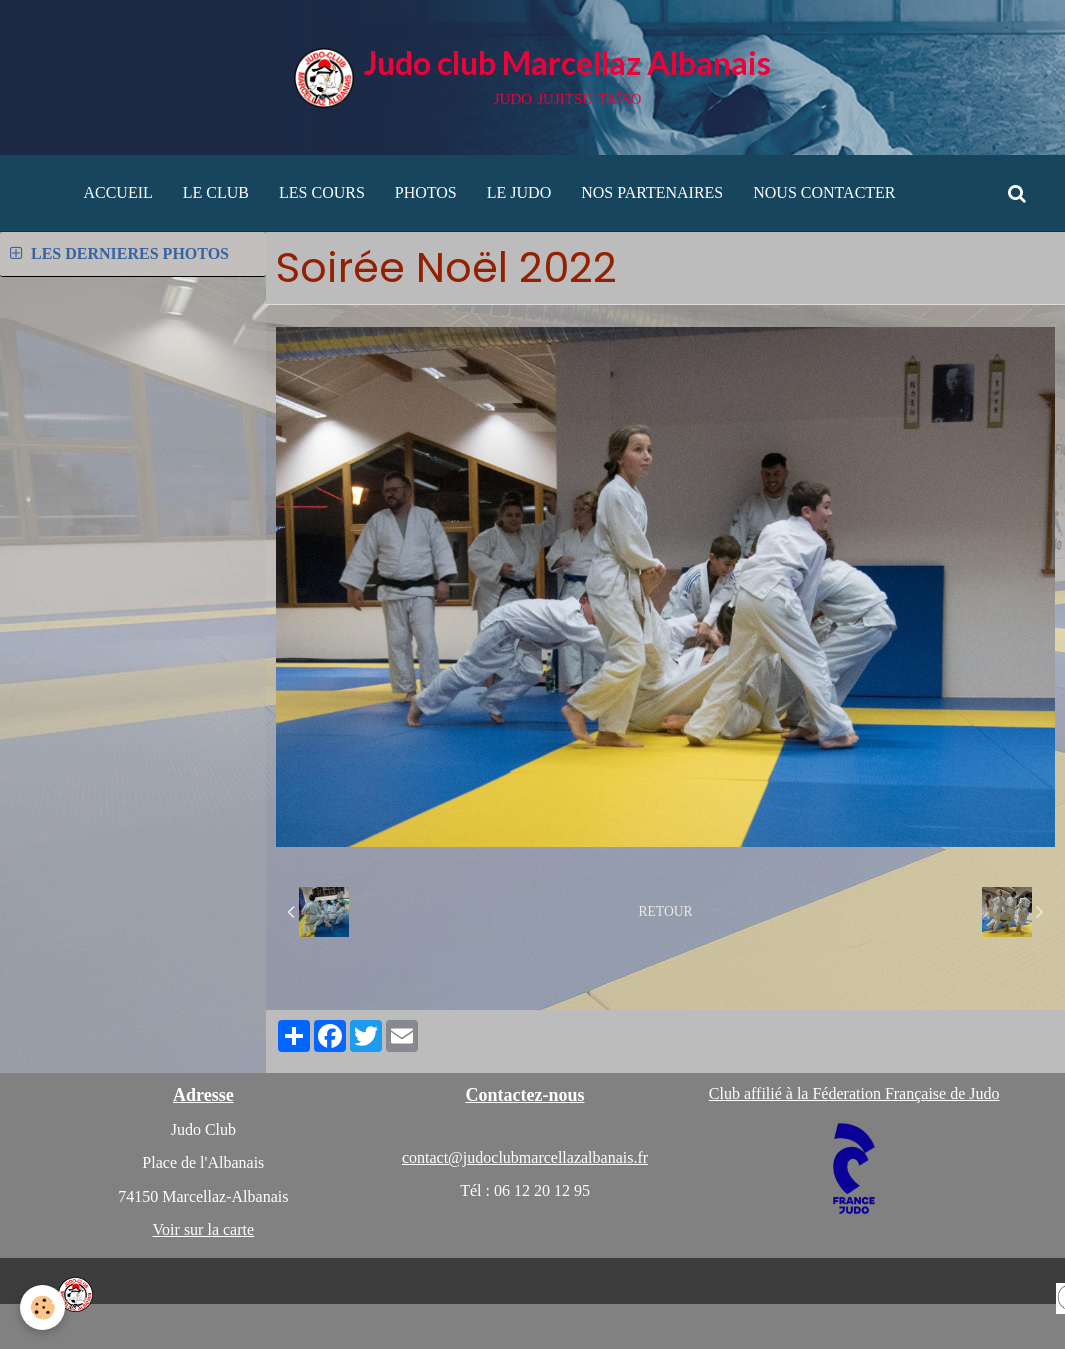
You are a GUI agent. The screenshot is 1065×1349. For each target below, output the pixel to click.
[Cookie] (42, 1307)
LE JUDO (519, 192)
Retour (666, 911)
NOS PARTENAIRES (652, 192)
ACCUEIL (117, 192)
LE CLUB (216, 192)
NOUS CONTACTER (824, 192)
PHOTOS (426, 192)
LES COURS (322, 192)
